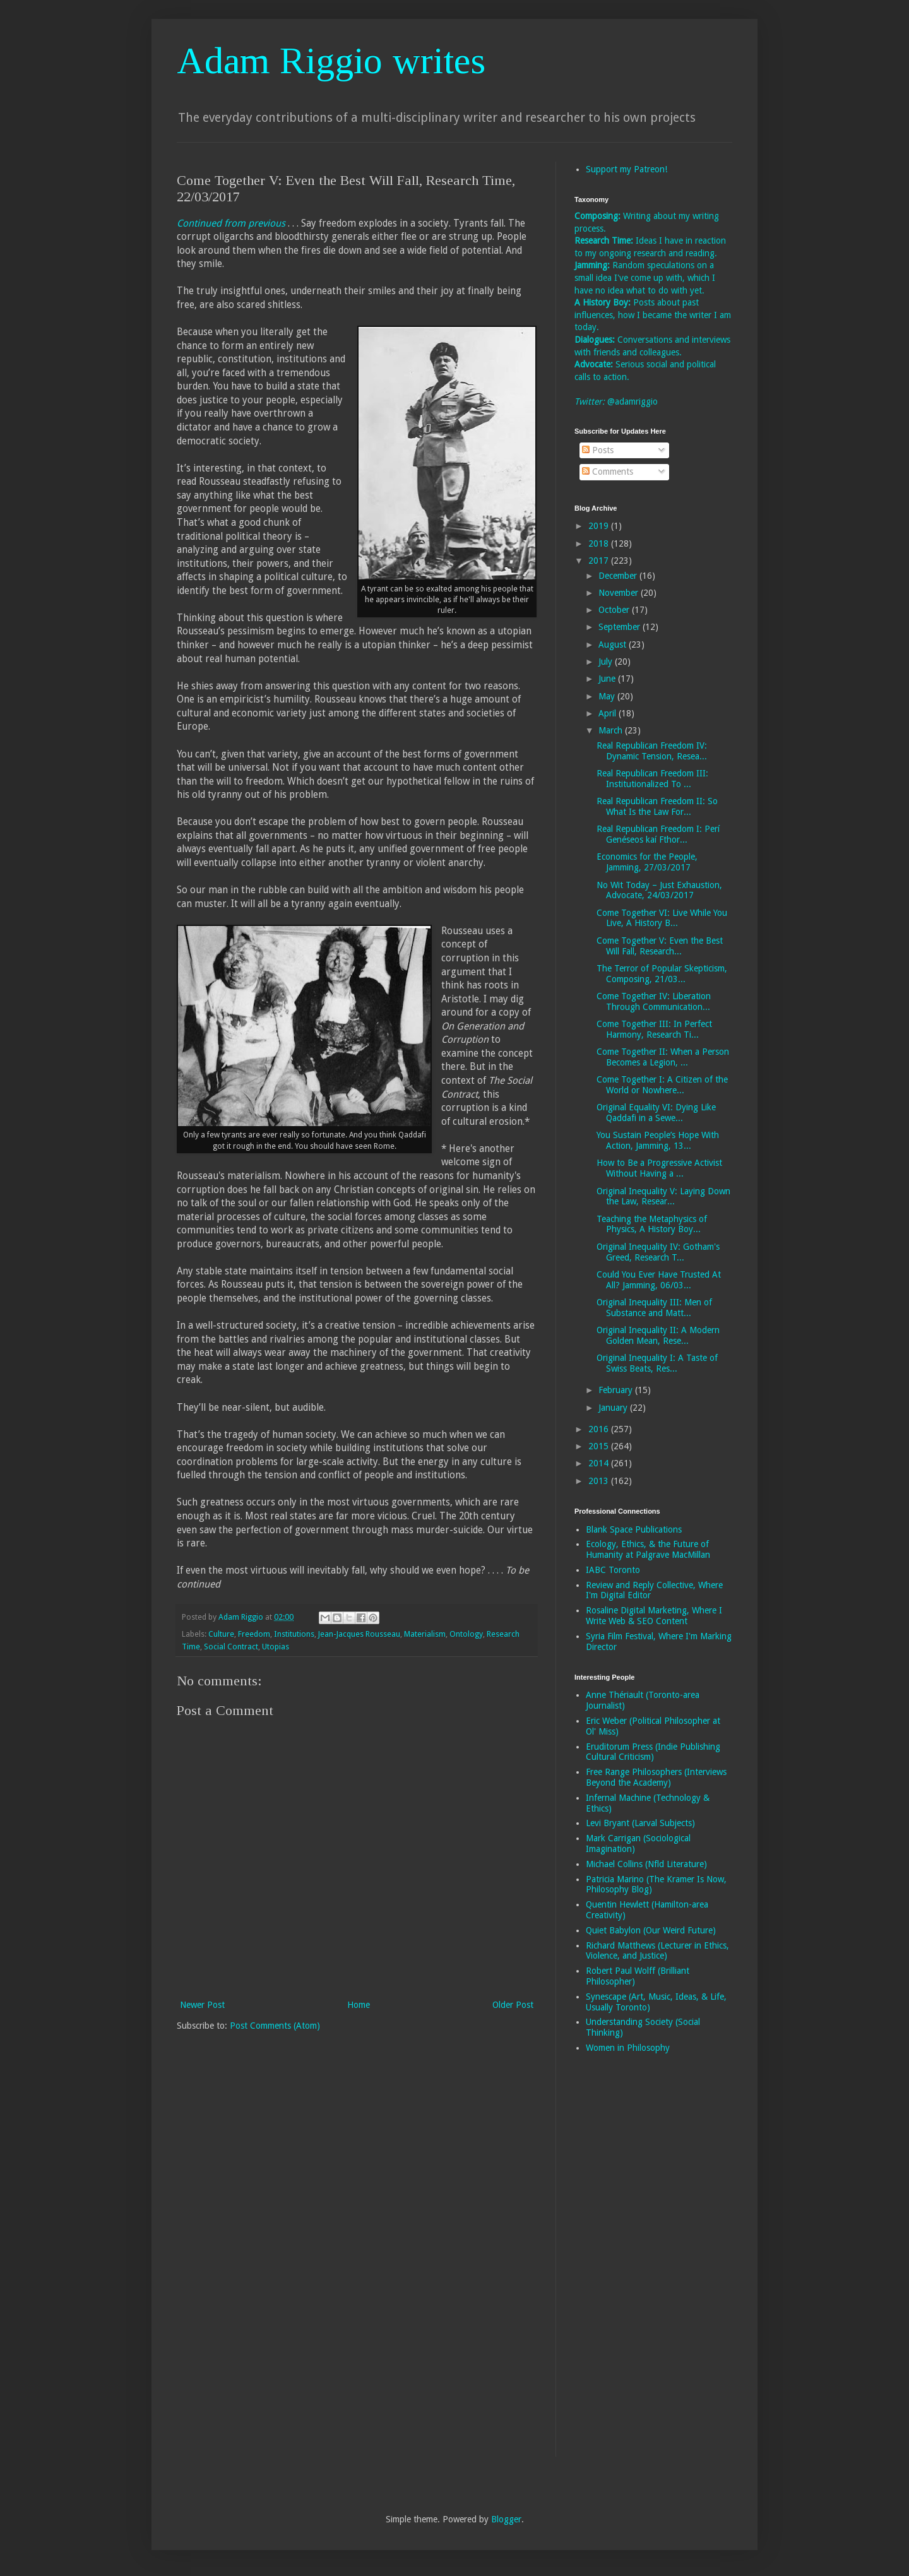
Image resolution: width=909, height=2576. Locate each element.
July (606, 661)
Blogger (506, 2519)
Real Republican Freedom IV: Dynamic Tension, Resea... (652, 750)
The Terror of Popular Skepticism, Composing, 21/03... (662, 973)
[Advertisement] (624, 2263)
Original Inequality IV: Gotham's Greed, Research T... (658, 1252)
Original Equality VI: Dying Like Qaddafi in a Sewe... (656, 1112)
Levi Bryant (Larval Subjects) (640, 1823)
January (614, 1408)
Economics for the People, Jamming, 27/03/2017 (647, 862)
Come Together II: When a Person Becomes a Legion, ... (663, 1057)
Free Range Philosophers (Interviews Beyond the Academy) (656, 1777)
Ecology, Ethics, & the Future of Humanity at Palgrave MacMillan (648, 1549)
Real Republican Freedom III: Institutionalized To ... (652, 778)
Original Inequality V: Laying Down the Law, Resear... (663, 1196)
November (619, 593)
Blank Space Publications (634, 1529)
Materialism (425, 1634)
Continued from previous (231, 223)
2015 (599, 1446)
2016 (599, 1429)
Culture (221, 1634)
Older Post (512, 2005)
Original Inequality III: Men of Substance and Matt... (654, 1307)
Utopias (275, 1646)
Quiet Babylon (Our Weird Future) (651, 1930)
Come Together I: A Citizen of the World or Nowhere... (662, 1084)
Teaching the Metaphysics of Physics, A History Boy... (652, 1224)
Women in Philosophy (628, 2048)
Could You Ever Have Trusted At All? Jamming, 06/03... (659, 1279)
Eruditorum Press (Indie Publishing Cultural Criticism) (653, 1752)
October (615, 610)
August (613, 644)
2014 (599, 1463)
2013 (599, 1481)
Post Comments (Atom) (275, 2026)
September (620, 627)
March (611, 730)
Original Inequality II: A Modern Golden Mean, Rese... (658, 1335)
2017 (599, 560)
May (607, 696)
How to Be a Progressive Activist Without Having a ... (659, 1168)
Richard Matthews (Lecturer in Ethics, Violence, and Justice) (657, 1950)
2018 (599, 543)
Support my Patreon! (626, 169)
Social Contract (231, 1646)
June (608, 679)
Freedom (254, 1634)
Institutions (294, 1634)
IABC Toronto (613, 1570)
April (608, 713)
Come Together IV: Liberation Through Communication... (654, 1001)
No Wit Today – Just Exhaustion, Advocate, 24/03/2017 (659, 890)
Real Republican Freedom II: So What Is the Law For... (657, 806)
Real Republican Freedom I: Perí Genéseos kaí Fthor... (658, 834)
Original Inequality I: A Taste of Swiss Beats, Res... (657, 1363)
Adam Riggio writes (331, 60)
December (618, 576)
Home (358, 2005)
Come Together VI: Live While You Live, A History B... (662, 918)
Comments (607, 471)
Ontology (466, 1634)
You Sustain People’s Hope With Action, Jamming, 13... (658, 1140)
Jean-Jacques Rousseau (359, 1634)
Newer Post (202, 2005)
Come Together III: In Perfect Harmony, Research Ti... (654, 1029)
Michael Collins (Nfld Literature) (646, 1864)
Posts (598, 450)
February (616, 1390)
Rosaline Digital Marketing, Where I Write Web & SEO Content (654, 1615)
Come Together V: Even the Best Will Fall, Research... (660, 945)
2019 (599, 526)
